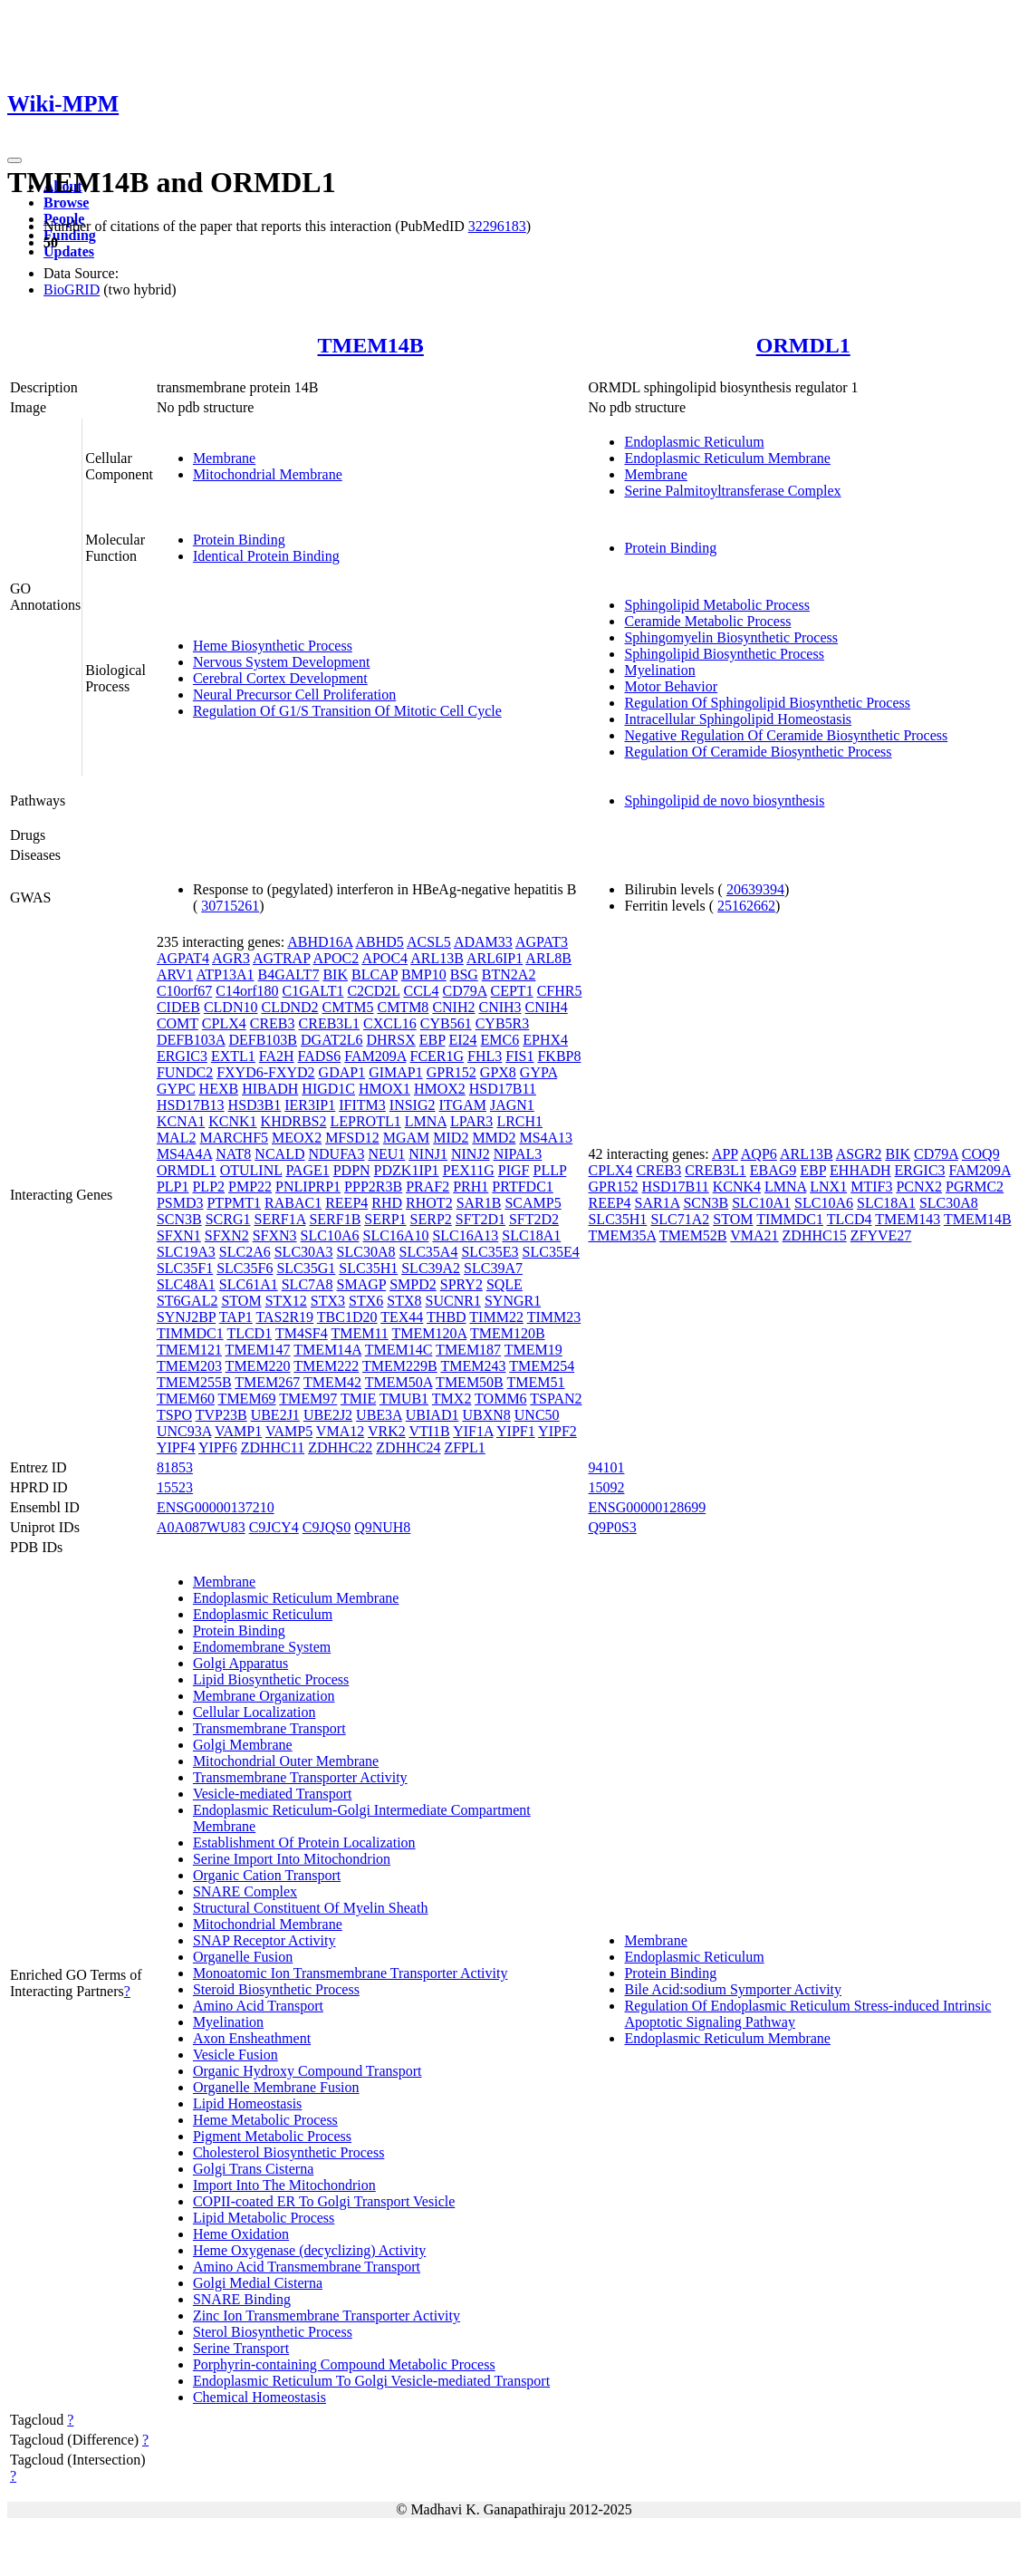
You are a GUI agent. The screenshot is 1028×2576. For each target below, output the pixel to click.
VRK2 (387, 1431)
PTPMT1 (234, 1203)
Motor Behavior (670, 686)
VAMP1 (238, 1431)
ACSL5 (429, 942)
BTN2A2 (509, 974)
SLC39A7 (493, 1268)
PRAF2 (427, 1186)
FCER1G (436, 1056)
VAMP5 (288, 1431)
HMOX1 (384, 1088)
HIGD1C (328, 1088)
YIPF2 (557, 1431)
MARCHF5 (233, 1137)
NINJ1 (427, 1154)
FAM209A (375, 1056)
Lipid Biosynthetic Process (271, 1679)
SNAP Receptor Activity (264, 1940)
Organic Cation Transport (267, 1875)
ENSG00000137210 (215, 1507)
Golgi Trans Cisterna (253, 2168)
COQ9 (981, 1154)
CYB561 (446, 1023)
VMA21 (754, 1235)
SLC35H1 (368, 1268)
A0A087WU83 (201, 1527)
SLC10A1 (761, 1203)
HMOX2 (440, 1088)
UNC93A (184, 1431)
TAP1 (236, 1317)
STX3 (328, 1300)
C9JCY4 (274, 1527)
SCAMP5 (532, 1203)
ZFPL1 (464, 1447)
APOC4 (384, 958)
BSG (464, 974)
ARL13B (437, 958)
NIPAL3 (518, 1154)
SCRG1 (228, 1219)
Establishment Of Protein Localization (304, 1842)
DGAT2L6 (331, 1039)
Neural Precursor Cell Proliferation (294, 694)
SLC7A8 (307, 1284)
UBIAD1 (432, 1415)
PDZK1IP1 (406, 1170)
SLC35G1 (305, 1268)
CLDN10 (231, 1007)
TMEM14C (399, 1349)
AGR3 (231, 958)
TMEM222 (326, 1366)
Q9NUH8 (382, 1527)
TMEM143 (907, 1219)
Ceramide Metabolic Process (707, 621)
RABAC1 (293, 1203)
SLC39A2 (430, 1268)
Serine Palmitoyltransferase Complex (732, 490)
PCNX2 (919, 1186)
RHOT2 (429, 1203)
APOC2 (336, 958)
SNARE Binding (242, 2299)
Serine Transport (241, 2348)
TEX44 (401, 1317)
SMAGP (362, 1284)
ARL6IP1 (494, 958)
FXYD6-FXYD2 (265, 1072)
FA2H (276, 1056)
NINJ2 (470, 1154)
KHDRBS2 (294, 1121)
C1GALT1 (313, 991)
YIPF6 (217, 1447)
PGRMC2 (975, 1186)
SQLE (504, 1284)
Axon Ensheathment (252, 2038)
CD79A (465, 991)
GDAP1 (342, 1072)
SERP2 (431, 1219)
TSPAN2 (555, 1398)
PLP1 (173, 1186)
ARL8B (548, 958)
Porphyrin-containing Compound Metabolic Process (344, 2364)
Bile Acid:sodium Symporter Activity (732, 1989)
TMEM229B (399, 1366)
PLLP (550, 1170)
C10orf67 (184, 991)
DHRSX (390, 1039)
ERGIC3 (182, 1056)
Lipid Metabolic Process (263, 2217)
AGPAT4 (183, 958)
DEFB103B (262, 1039)
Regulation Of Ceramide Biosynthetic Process (757, 751)
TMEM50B (470, 1382)
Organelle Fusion (243, 1956)
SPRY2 (461, 1284)
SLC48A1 (186, 1284)
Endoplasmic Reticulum (694, 441)
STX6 (366, 1300)
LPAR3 (471, 1121)
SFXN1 (179, 1235)
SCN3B (179, 1219)
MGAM (406, 1137)
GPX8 (498, 1072)
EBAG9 (773, 1170)
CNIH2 (453, 1007)
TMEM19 (533, 1349)
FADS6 (319, 1056)
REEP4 (346, 1203)
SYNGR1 (513, 1300)
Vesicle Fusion (235, 2054)
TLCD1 (249, 1333)
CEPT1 (512, 991)
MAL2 (177, 1137)
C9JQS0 (327, 1527)
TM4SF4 (301, 1333)
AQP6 (759, 1154)
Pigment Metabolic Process (272, 2136)
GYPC (176, 1088)
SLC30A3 (303, 1251)
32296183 (497, 226)
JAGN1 (512, 1105)
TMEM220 (258, 1366)
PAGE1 (307, 1170)
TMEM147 (258, 1349)
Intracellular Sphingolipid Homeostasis (737, 719)
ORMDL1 (803, 345)
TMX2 (452, 1398)
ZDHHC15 (815, 1235)
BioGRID (71, 289)
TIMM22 (496, 1317)
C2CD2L (373, 991)
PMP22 (250, 1186)
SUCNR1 (453, 1300)
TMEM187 (468, 1349)
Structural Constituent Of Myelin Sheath (310, 1907)
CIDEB (178, 1007)
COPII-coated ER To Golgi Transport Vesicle (324, 2201)
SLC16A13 (465, 1235)
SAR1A (657, 1203)
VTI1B (428, 1431)
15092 (606, 1487)
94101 (606, 1467)
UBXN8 (486, 1415)
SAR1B (479, 1203)
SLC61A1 (248, 1284)
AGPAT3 (541, 942)
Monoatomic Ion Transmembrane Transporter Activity (350, 1973)
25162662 (746, 905)
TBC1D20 (347, 1317)
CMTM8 (402, 1007)
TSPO (174, 1415)
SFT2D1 (480, 1219)
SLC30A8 (366, 1251)
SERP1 (385, 1219)
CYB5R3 (503, 1023)
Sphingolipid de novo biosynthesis (724, 800)
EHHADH (860, 1170)
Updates (68, 251)
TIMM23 (554, 1317)
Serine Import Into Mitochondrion (291, 1859)
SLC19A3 (186, 1251)
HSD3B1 (255, 1105)
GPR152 (451, 1072)
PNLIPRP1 (308, 1186)
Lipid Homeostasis (247, 2103)
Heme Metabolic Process (265, 2119)
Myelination (659, 670)
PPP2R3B (373, 1186)
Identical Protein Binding (266, 556)
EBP (432, 1039)
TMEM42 (332, 1382)
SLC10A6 (330, 1235)
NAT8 (233, 1154)
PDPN (351, 1170)
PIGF (514, 1170)
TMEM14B (371, 345)
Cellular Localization (254, 1712)
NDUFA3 (336, 1154)
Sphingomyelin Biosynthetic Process (731, 637)
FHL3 (484, 1056)
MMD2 (493, 1137)
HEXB (219, 1088)
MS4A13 (545, 1137)
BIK (335, 974)
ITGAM (462, 1105)
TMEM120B (507, 1333)
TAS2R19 (285, 1317)
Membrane (224, 458)
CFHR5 (559, 991)
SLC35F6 (244, 1268)
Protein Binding (239, 539)
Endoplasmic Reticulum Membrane (727, 458)
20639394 (755, 889)
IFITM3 (362, 1105)
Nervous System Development (281, 662)
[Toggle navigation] (14, 160)
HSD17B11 (502, 1088)
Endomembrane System (262, 1647)
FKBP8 (559, 1056)
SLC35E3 (489, 1251)
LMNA (426, 1121)
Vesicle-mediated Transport (272, 1793)
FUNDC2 (185, 1072)
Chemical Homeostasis (259, 2397)
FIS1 (519, 1056)
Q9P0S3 (612, 1527)
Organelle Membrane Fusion (276, 2087)
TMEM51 (536, 1382)
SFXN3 (275, 1235)
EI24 (462, 1039)
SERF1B (334, 1219)
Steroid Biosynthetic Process (276, 1989)
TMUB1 (403, 1398)
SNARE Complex (245, 1891)
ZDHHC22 (340, 1447)
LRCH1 (519, 1121)
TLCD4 (849, 1219)
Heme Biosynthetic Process (272, 645)
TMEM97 (308, 1398)
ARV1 (175, 974)
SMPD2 (413, 1284)
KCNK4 (737, 1186)
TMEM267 (267, 1382)
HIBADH (270, 1088)
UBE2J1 (275, 1415)
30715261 (230, 905)
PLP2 (208, 1186)
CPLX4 (224, 1023)
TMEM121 (189, 1349)
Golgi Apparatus (240, 1663)
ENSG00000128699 (647, 1507)
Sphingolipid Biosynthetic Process (723, 653)
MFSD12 (352, 1137)
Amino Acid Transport (258, 2005)
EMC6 (500, 1039)
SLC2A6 (245, 1251)
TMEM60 (186, 1398)
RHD (386, 1203)
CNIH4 (546, 1007)
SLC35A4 (428, 1251)
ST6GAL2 (187, 1300)
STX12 (286, 1300)
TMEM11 (359, 1333)
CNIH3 (499, 1007)
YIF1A (473, 1431)
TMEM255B (194, 1382)
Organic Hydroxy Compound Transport (307, 2071)
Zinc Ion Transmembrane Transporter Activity (326, 2315)
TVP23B (221, 1415)
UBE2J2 (327, 1415)
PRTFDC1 (522, 1186)
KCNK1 (232, 1121)
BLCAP (374, 974)
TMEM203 (189, 1366)
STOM (241, 1300)
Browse (66, 202)
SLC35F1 (185, 1268)
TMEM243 (472, 1366)
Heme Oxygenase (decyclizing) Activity (309, 2250)
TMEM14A (327, 1349)
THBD (446, 1317)
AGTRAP (281, 958)
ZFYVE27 (881, 1235)
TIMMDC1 (190, 1333)
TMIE (358, 1398)
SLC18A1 (531, 1235)
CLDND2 (289, 1007)
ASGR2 (859, 1154)
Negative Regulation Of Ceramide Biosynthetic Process (785, 735)
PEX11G (469, 1170)
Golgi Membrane (243, 1744)
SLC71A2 (679, 1219)
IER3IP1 (309, 1105)
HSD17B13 (191, 1105)
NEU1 (386, 1154)
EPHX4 (545, 1039)
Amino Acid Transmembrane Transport (306, 2266)
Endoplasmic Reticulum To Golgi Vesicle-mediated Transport (371, 2380)
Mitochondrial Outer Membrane (286, 1761)
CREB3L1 (329, 1023)
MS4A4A (184, 1154)
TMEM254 (541, 1366)
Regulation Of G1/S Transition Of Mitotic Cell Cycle (347, 711)
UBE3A (379, 1415)
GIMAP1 (396, 1072)
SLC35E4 (551, 1251)
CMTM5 (348, 1007)
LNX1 (828, 1186)
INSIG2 (412, 1105)
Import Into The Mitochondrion (284, 2185)
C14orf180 (247, 991)
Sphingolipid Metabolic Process (716, 605)
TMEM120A (429, 1333)
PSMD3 (180, 1203)
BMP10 (424, 974)
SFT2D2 (534, 1219)
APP (725, 1154)
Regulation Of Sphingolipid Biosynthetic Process (767, 702)
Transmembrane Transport (269, 1728)
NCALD (279, 1154)
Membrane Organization (264, 1695)
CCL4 (420, 991)
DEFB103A (191, 1039)
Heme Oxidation (241, 2234)
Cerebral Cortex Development (280, 678)
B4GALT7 (289, 974)
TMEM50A (399, 1382)
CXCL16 (390, 1023)
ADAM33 (483, 942)
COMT (177, 1023)
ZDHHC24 (408, 1447)
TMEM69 (247, 1398)
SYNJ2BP (186, 1317)
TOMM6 (501, 1398)
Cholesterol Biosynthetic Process (289, 2152)
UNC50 (537, 1415)
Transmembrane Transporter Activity (300, 1777)
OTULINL (251, 1170)
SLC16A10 (396, 1235)
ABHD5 (379, 942)
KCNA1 (181, 1121)
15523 (175, 1487)
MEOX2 (297, 1137)
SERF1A (279, 1219)
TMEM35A (622, 1235)
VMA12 (340, 1431)
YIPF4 (176, 1447)
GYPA (538, 1072)
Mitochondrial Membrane (267, 474)
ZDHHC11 (273, 1447)
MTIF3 (871, 1186)
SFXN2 (227, 1235)
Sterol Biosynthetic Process (272, 2332)
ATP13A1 (226, 974)
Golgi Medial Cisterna (257, 2283)
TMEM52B (693, 1235)
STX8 (404, 1300)
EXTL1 (233, 1056)
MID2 (450, 1137)
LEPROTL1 (365, 1121)
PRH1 (470, 1186)
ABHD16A (319, 942)
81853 (175, 1467)
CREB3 (272, 1023)
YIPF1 (515, 1431)
